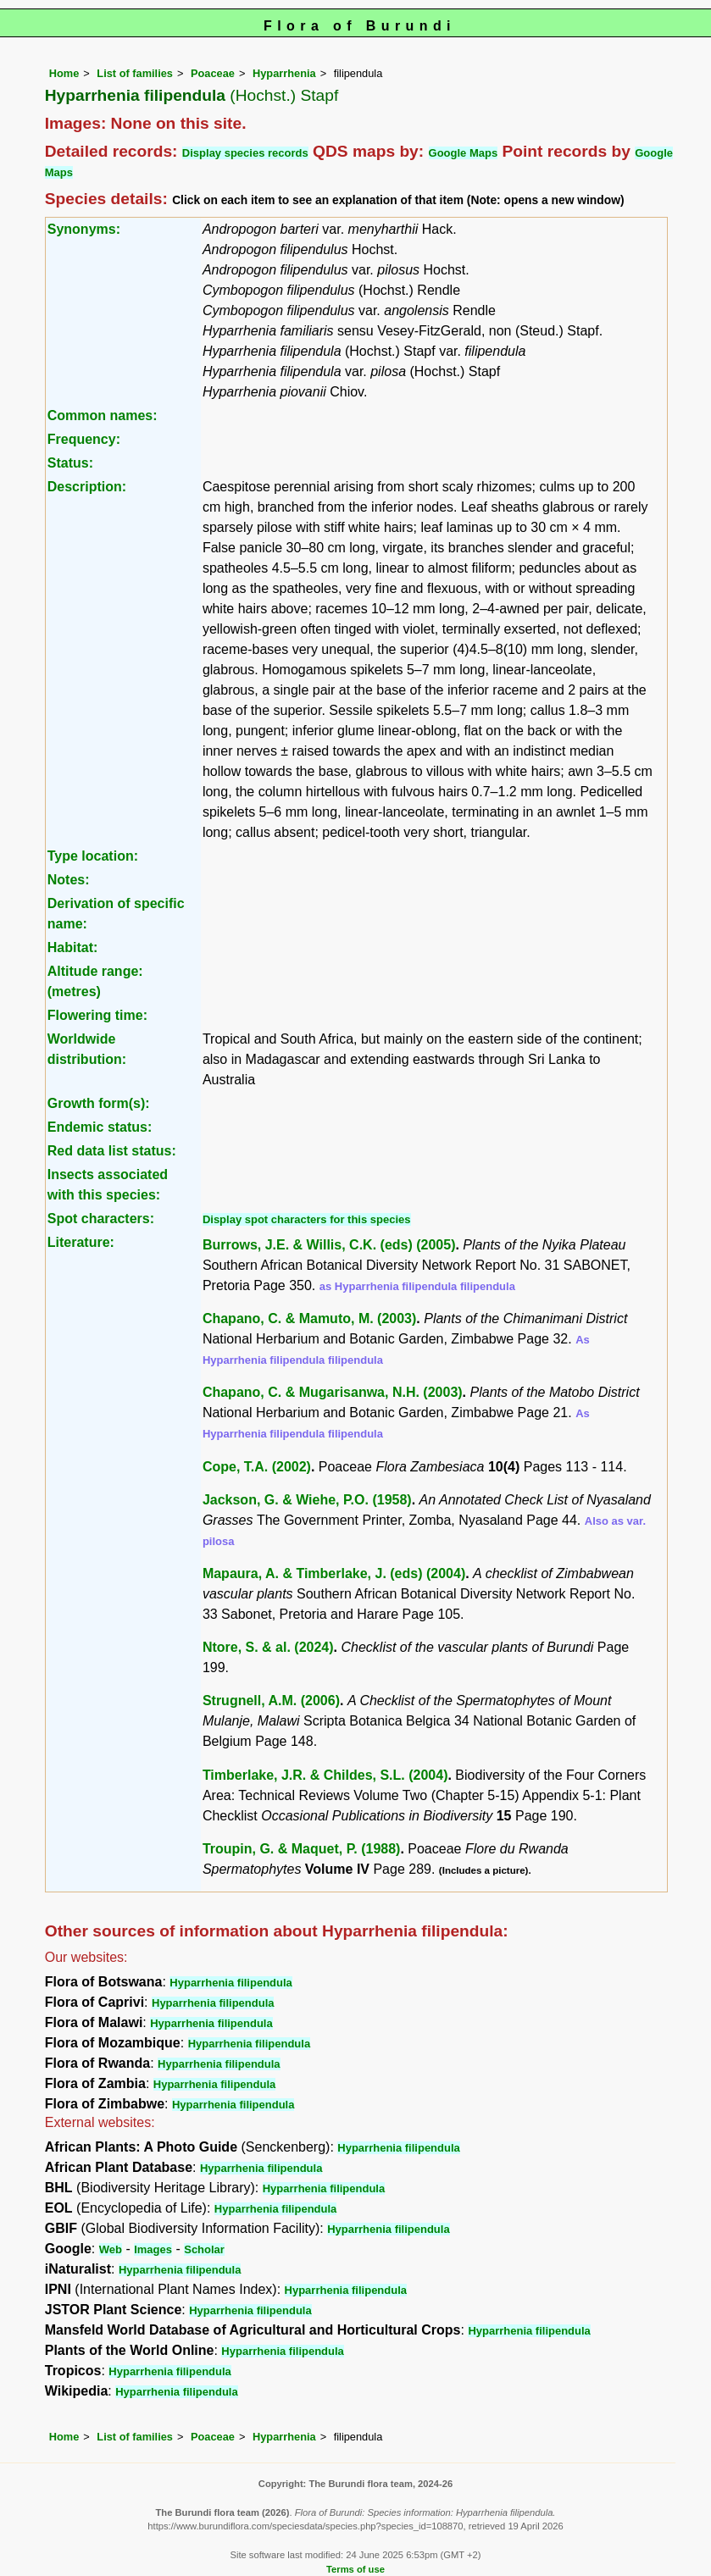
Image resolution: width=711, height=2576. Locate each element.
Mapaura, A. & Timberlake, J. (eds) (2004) (334, 1573)
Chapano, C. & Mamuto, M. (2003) (309, 1318)
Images (153, 2249)
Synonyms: (83, 229)
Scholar (204, 2249)
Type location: (92, 856)
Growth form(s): (98, 1103)
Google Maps (463, 153)
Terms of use (355, 2569)
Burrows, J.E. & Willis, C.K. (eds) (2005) (329, 1245)
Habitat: (72, 947)
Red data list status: (111, 1151)
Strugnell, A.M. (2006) (271, 1700)
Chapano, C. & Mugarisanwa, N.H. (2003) (333, 1392)
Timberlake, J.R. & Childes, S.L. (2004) (325, 1775)
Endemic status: (100, 1127)
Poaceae (213, 73)
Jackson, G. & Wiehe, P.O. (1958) (307, 1500)
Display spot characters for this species (307, 1219)
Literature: (80, 1242)
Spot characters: (100, 1218)
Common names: (102, 415)
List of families (135, 73)
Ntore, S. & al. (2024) (268, 1647)
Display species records (245, 153)
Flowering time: (97, 1015)
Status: (70, 463)
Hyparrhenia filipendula (230, 1982)
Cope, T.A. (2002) (257, 1467)
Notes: (68, 880)
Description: (86, 486)
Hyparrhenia (284, 73)
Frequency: (83, 439)
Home (64, 73)
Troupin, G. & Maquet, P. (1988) (302, 1849)
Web (110, 2249)
